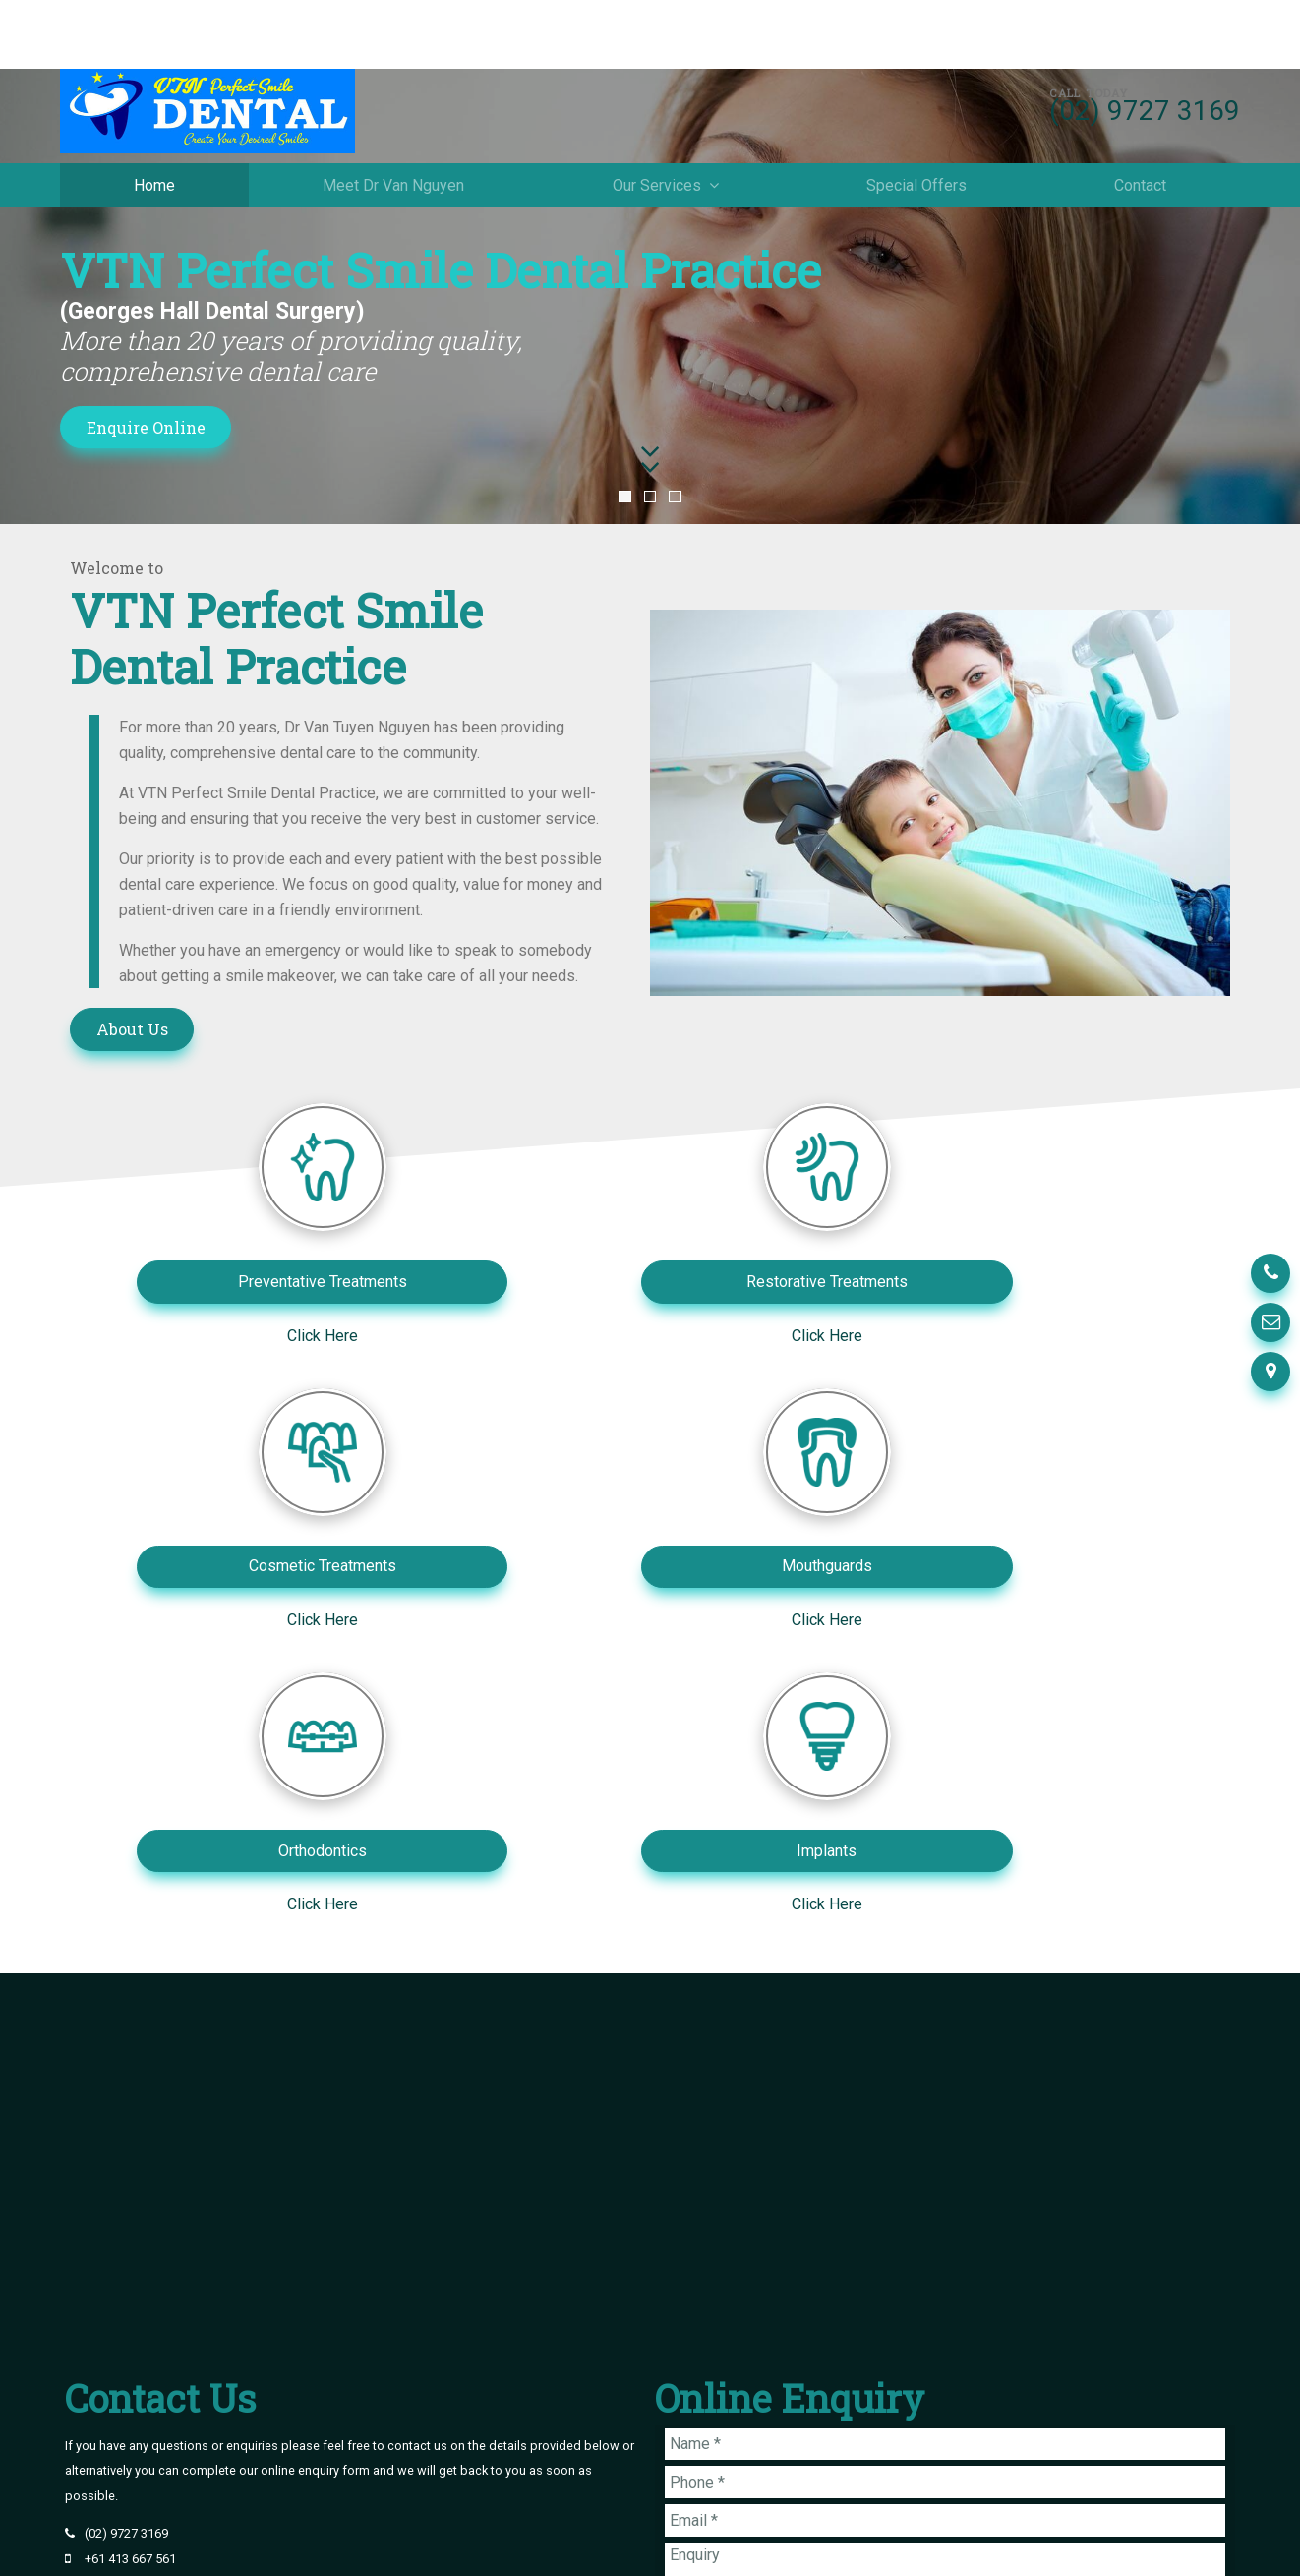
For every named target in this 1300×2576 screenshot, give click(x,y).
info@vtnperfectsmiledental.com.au (186, 2324)
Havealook (1200, 2544)
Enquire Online (146, 427)
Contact (1140, 126)
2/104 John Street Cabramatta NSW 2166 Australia (225, 2349)
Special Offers (916, 126)
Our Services (657, 126)
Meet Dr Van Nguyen (393, 126)
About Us (132, 1029)
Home (154, 126)
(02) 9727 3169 (1144, 51)
